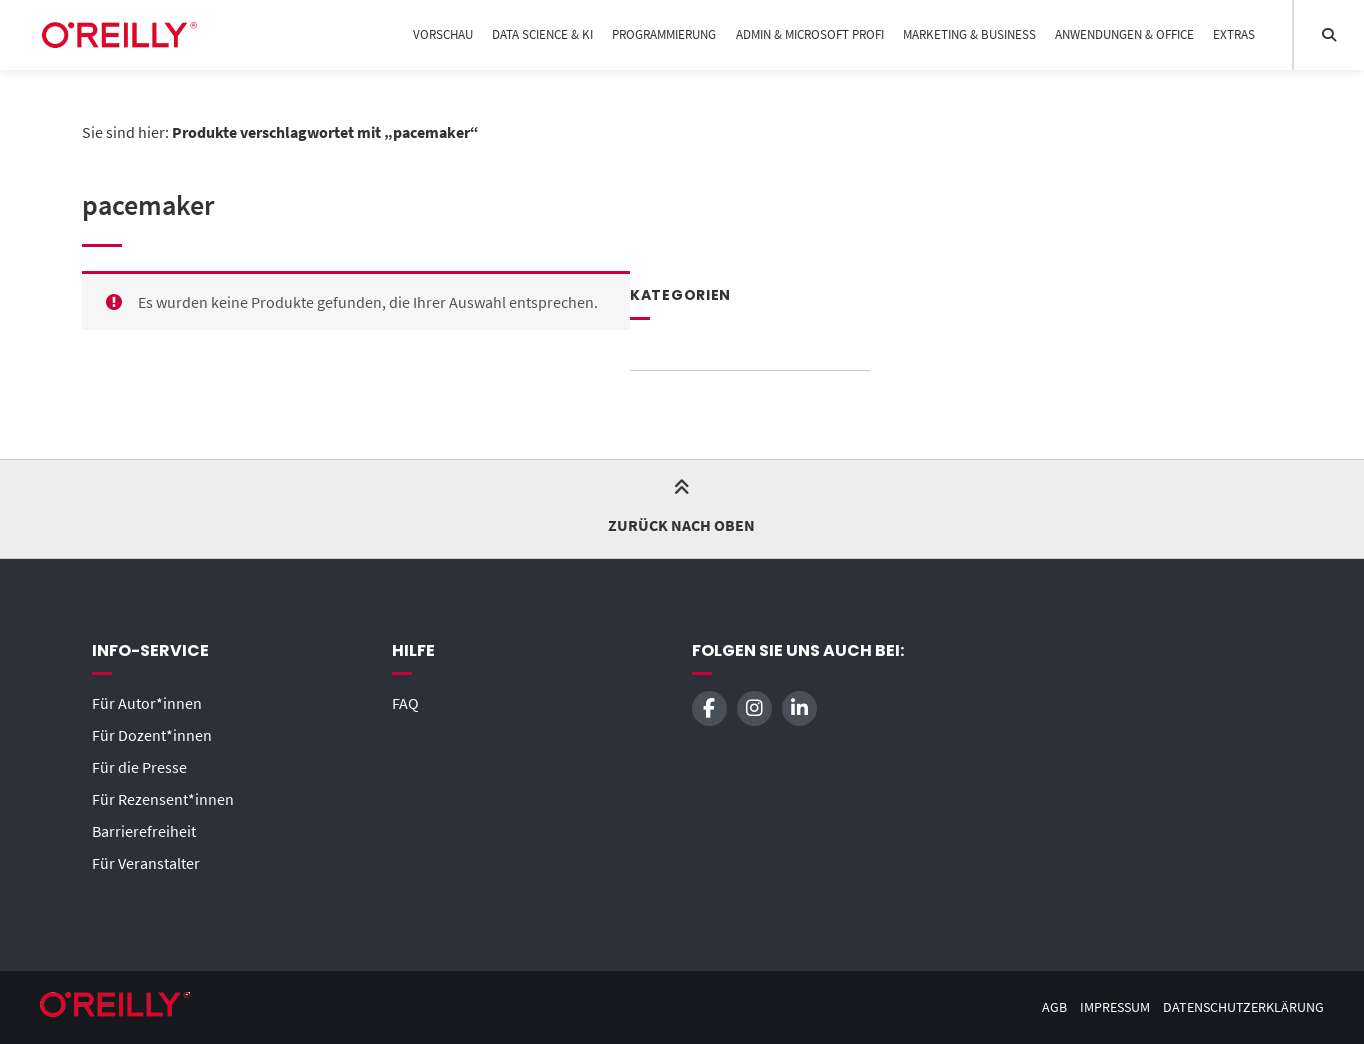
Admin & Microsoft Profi (810, 34)
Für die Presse (139, 767)
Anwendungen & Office (1124, 34)
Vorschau (443, 34)
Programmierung (664, 34)
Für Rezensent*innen (163, 799)
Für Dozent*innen (152, 735)
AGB (1054, 1007)
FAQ (405, 703)
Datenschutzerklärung (1243, 1007)
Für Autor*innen (147, 703)
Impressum (1115, 1007)
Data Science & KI (542, 34)
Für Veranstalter (146, 863)
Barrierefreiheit (144, 831)
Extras (1234, 34)
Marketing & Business (969, 34)
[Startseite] (119, 35)
